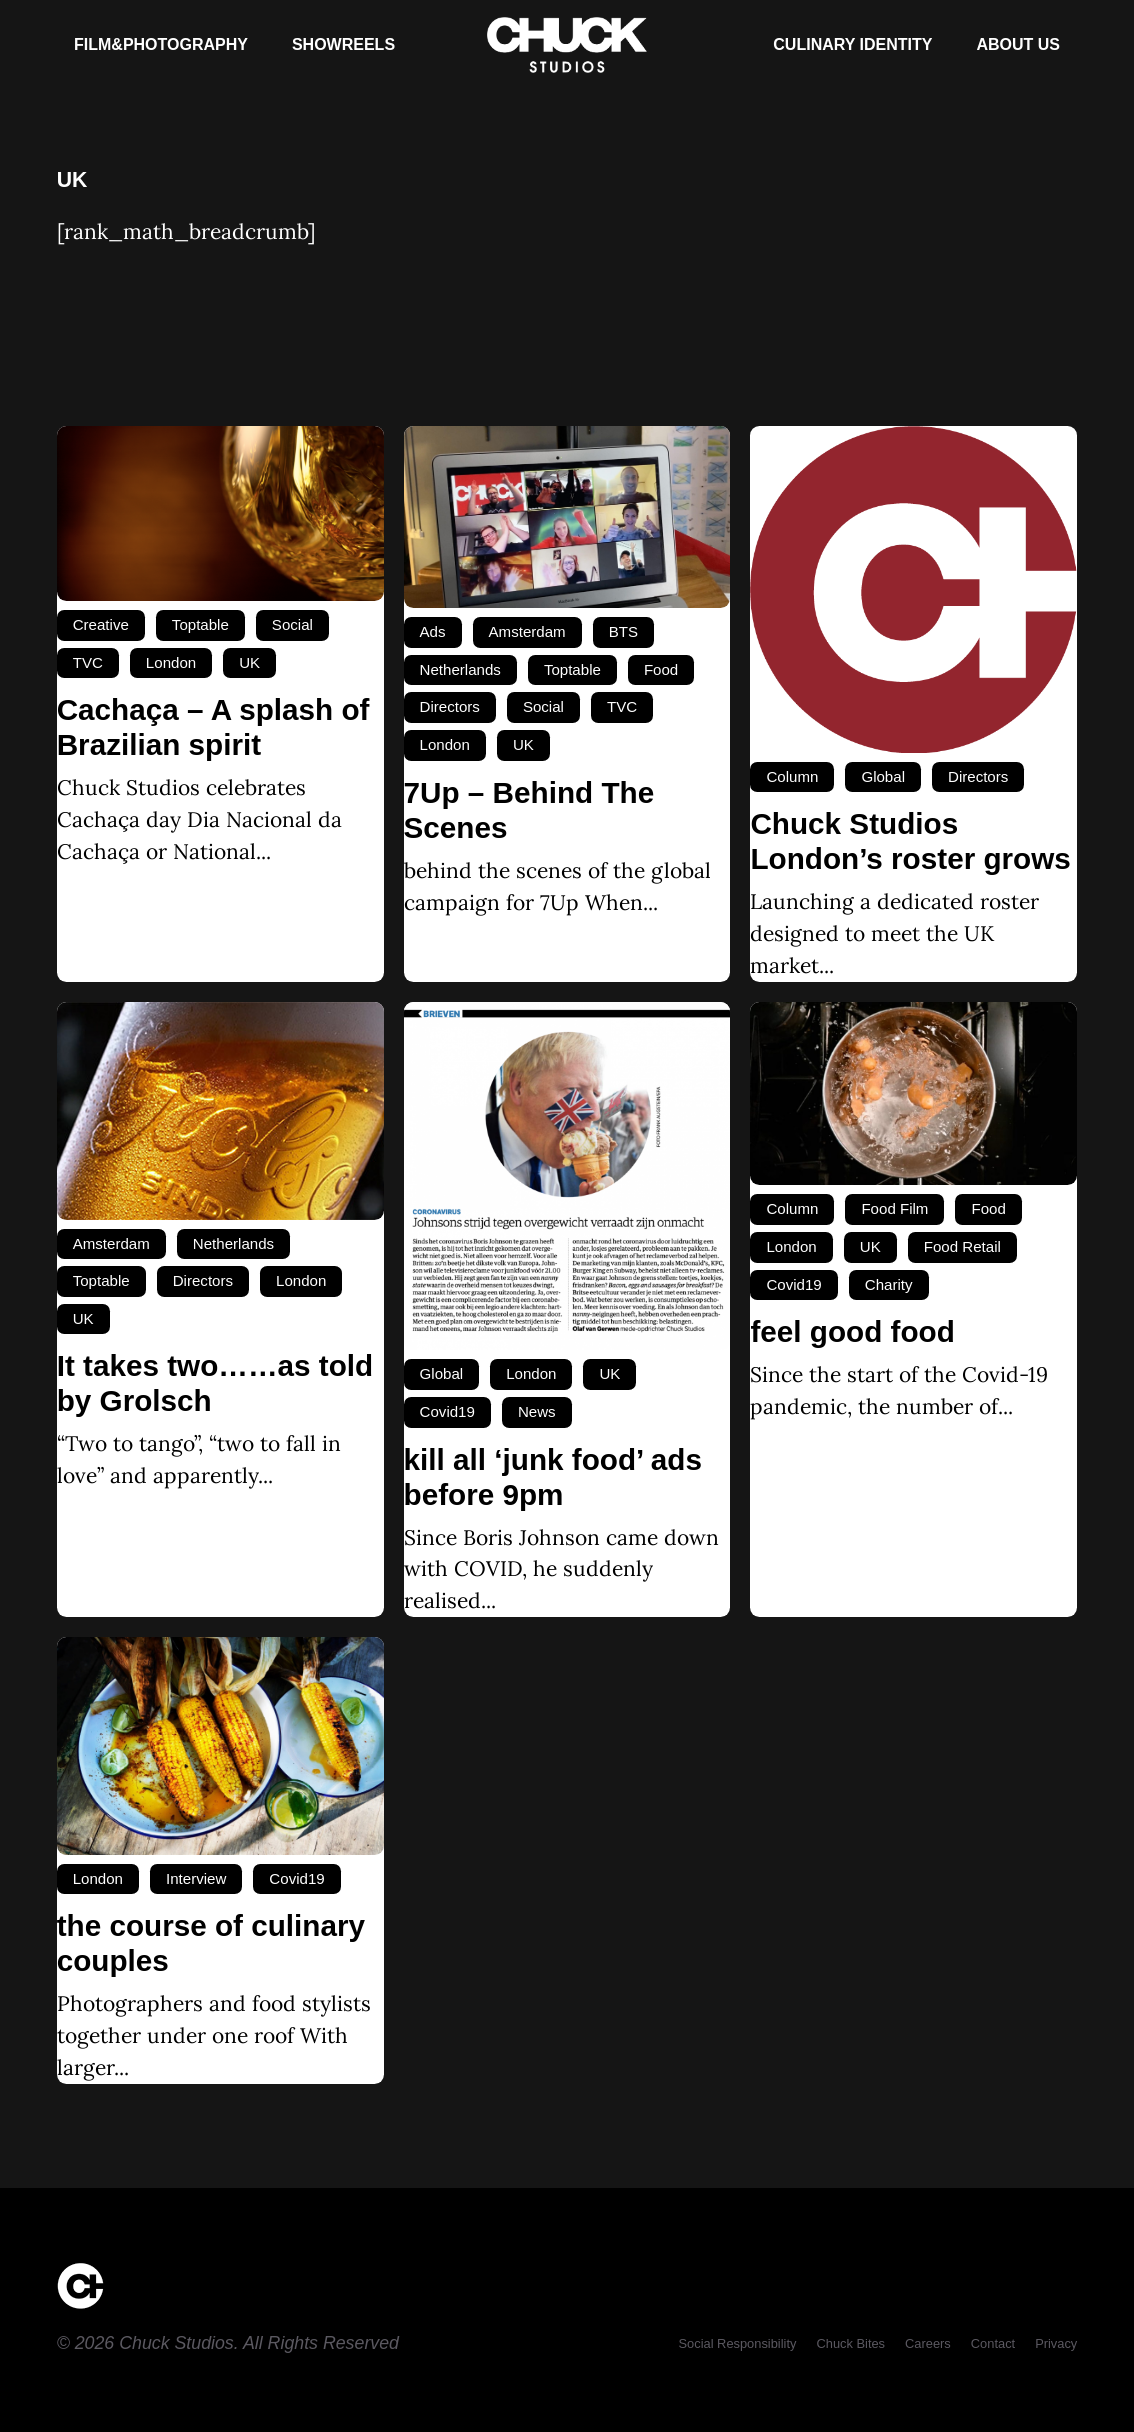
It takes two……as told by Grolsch (215, 1383)
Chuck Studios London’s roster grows (910, 841)
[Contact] (993, 2343)
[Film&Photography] (161, 45)
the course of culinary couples (211, 1943)
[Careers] (928, 2343)
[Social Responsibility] (738, 2343)
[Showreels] (343, 45)
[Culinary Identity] (852, 45)
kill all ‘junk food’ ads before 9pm (553, 1477)
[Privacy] (1056, 2343)
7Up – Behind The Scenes (529, 810)
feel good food (852, 1331)
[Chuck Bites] (850, 2343)
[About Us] (1018, 45)
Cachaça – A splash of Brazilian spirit (213, 727)
